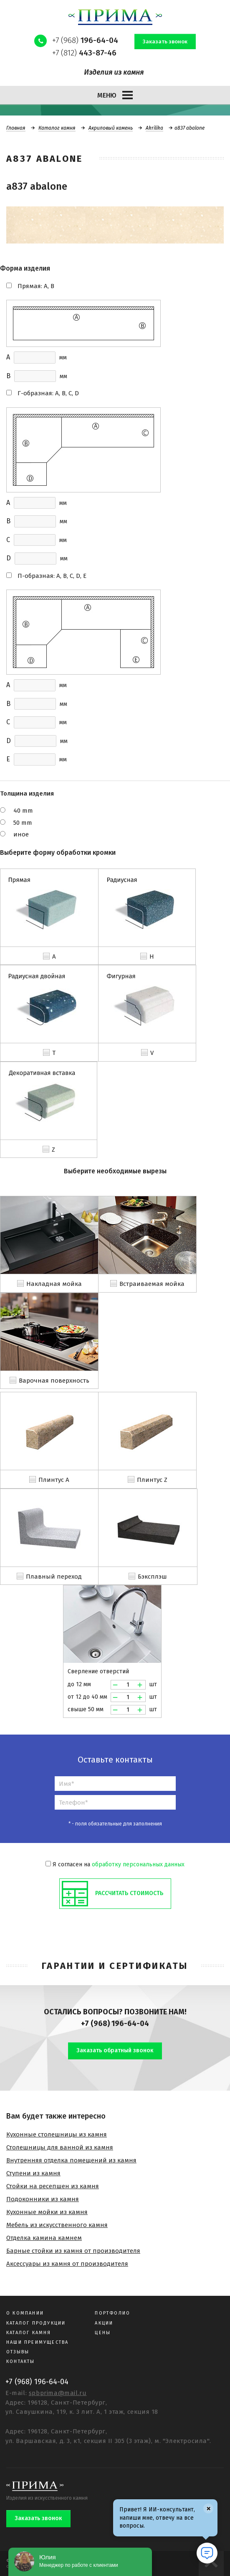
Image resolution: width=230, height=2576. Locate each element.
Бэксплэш (152, 1576)
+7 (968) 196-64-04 (115, 2023)
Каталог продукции (36, 2323)
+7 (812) (84, 53)
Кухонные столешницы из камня (56, 2134)
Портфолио (112, 2313)
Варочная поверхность (54, 1380)
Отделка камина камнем (44, 2238)
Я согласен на (115, 1864)
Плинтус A (53, 1480)
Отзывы (17, 2352)
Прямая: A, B (36, 286)
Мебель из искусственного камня (57, 2225)
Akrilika (154, 128)
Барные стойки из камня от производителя (73, 2251)
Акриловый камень (110, 128)
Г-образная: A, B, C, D (48, 393)
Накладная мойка (54, 1284)
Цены (103, 2332)
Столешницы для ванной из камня (59, 2147)
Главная (15, 128)
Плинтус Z (152, 1480)
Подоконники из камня (42, 2199)
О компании (25, 2313)
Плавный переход (54, 1576)
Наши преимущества (37, 2342)
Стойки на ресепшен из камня (52, 2186)
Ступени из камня (33, 2173)
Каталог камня (57, 128)
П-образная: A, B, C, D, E (52, 576)
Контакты (20, 2361)
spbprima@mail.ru (58, 2393)
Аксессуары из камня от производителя (67, 2263)
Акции (104, 2323)
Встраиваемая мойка (152, 1284)
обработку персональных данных (138, 1864)
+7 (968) (85, 40)
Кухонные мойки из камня (47, 2212)
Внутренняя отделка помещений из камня (71, 2160)
